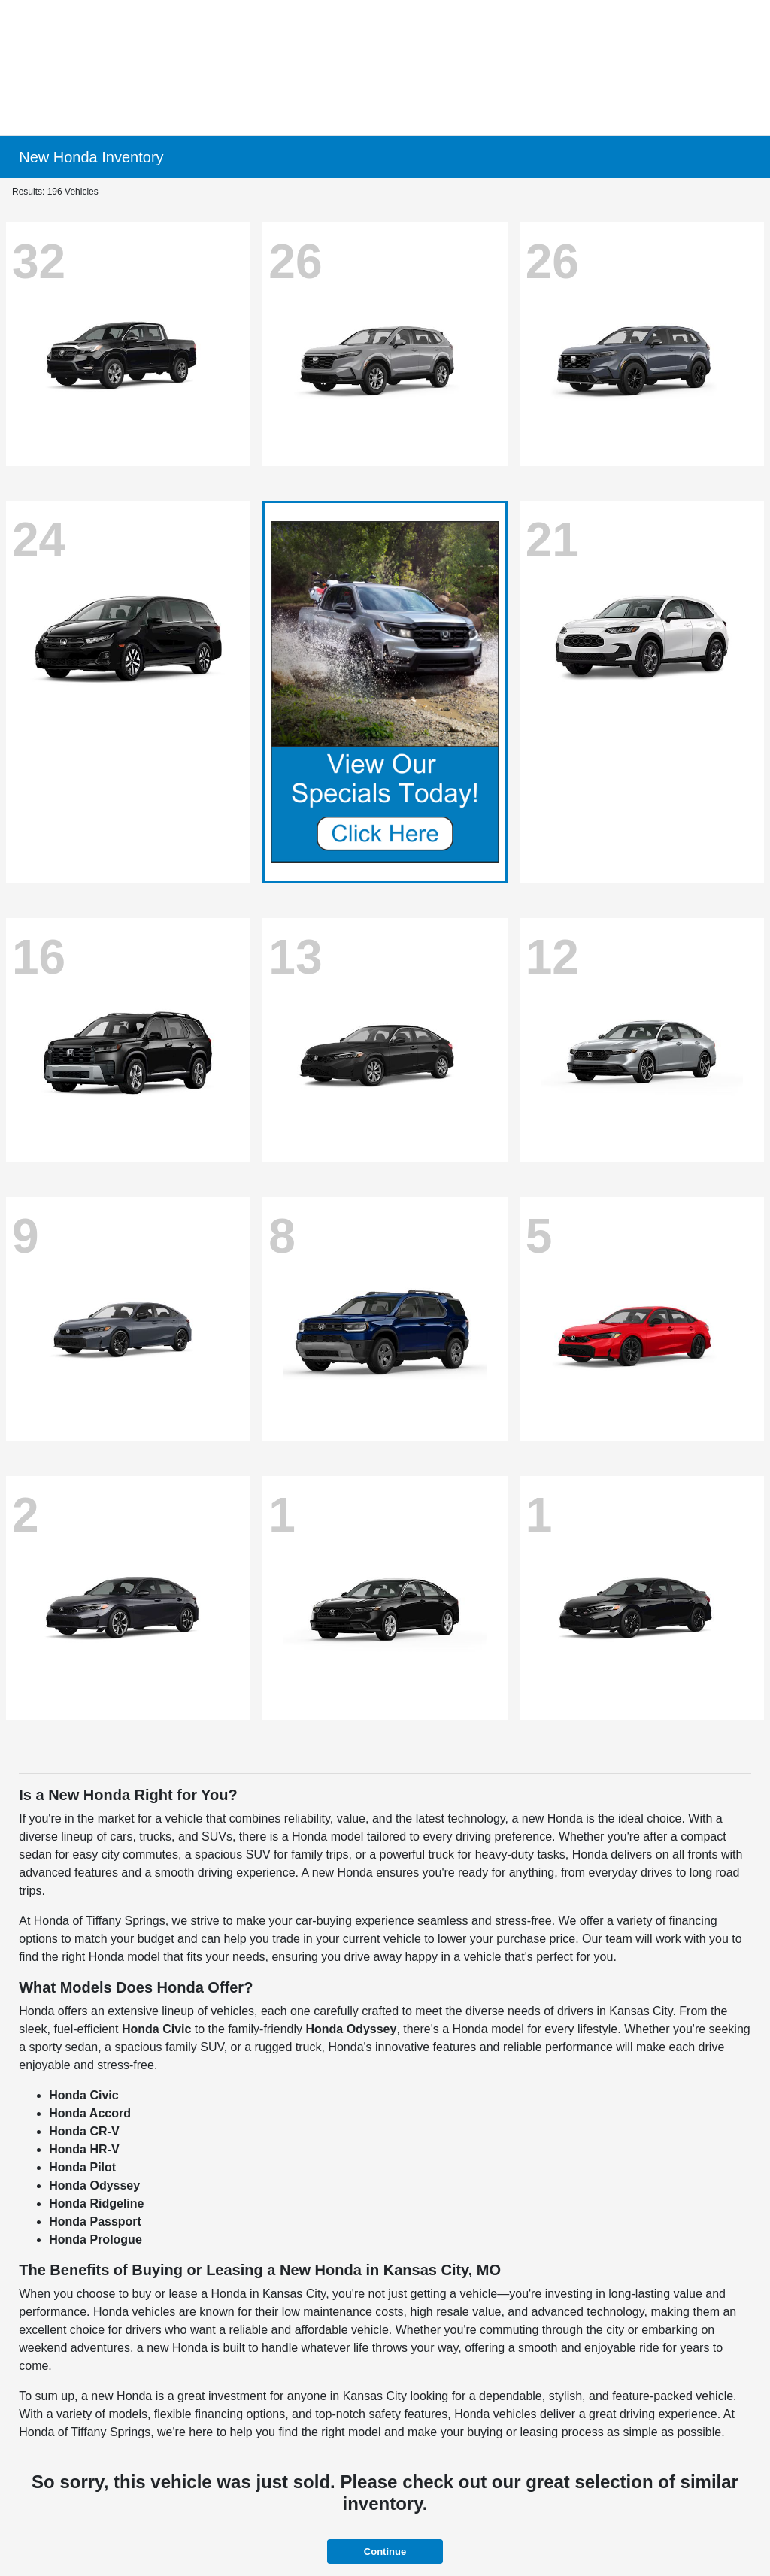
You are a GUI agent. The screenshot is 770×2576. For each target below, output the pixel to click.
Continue (385, 2551)
